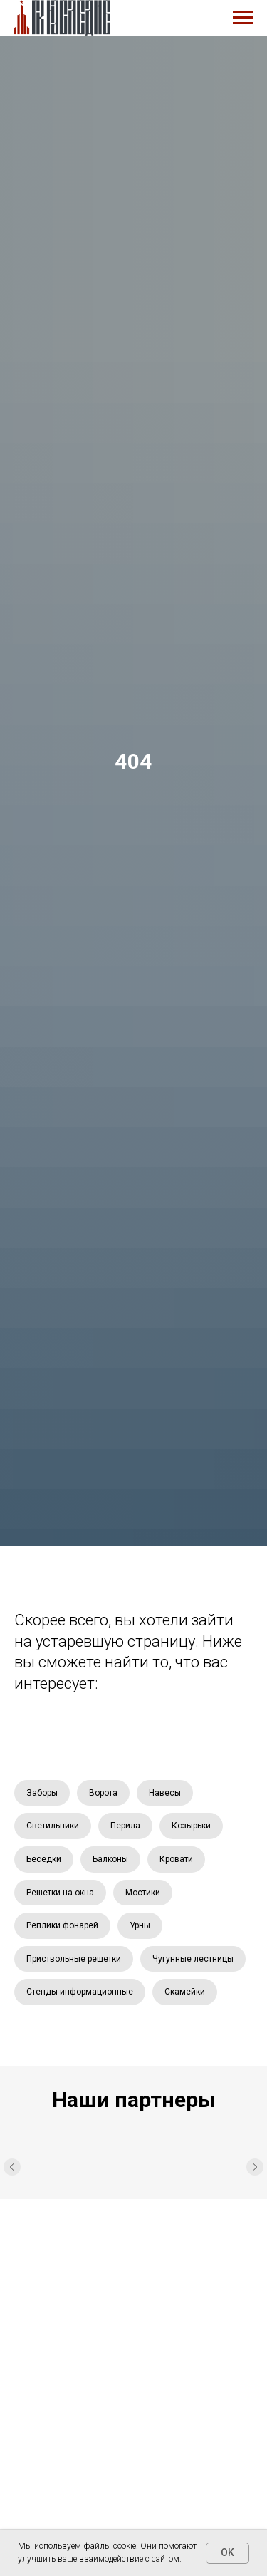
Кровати (176, 1859)
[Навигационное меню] (243, 18)
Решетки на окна (60, 1893)
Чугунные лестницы (193, 1959)
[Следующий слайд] (254, 2167)
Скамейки (184, 1992)
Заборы (42, 1793)
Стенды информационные (79, 1992)
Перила (125, 1826)
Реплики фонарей (62, 1925)
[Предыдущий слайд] (12, 2167)
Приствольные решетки (73, 1959)
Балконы (110, 1859)
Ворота (103, 1793)
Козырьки (191, 1826)
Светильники (52, 1826)
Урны (140, 1925)
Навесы (165, 1793)
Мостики (142, 1893)
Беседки (43, 1859)
